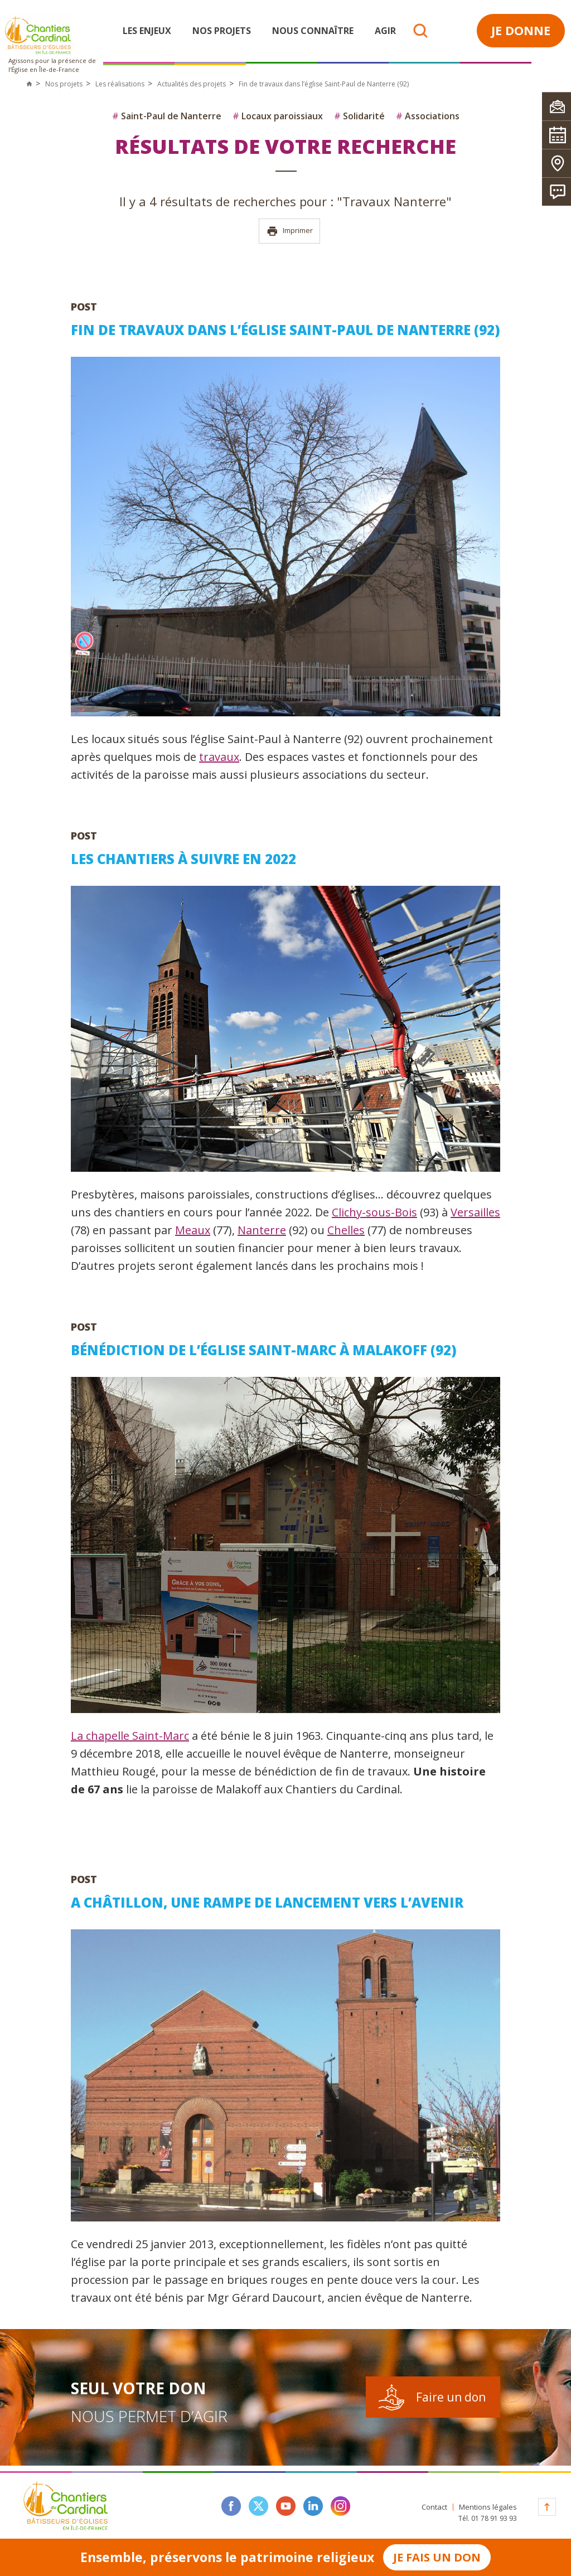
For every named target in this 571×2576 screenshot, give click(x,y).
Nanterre (262, 1230)
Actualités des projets (191, 84)
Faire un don (451, 2397)
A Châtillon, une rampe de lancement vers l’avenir (267, 1902)
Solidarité (359, 116)
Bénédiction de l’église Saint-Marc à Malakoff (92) (264, 1350)
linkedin (313, 2506)
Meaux (192, 1230)
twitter (258, 2506)
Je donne (520, 30)
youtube (286, 2506)
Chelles (346, 1230)
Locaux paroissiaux (278, 116)
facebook (231, 2506)
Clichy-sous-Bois (374, 1212)
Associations (427, 116)
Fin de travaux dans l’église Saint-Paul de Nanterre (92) (285, 330)
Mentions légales (488, 2507)
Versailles (475, 1212)
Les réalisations (119, 84)
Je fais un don (437, 2557)
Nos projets (221, 31)
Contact (434, 2507)
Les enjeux (147, 31)
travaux (219, 756)
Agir (385, 31)
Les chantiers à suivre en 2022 (183, 859)
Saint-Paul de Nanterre (166, 116)
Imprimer (290, 231)
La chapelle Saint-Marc (130, 1735)
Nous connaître (313, 31)
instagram (340, 2506)
